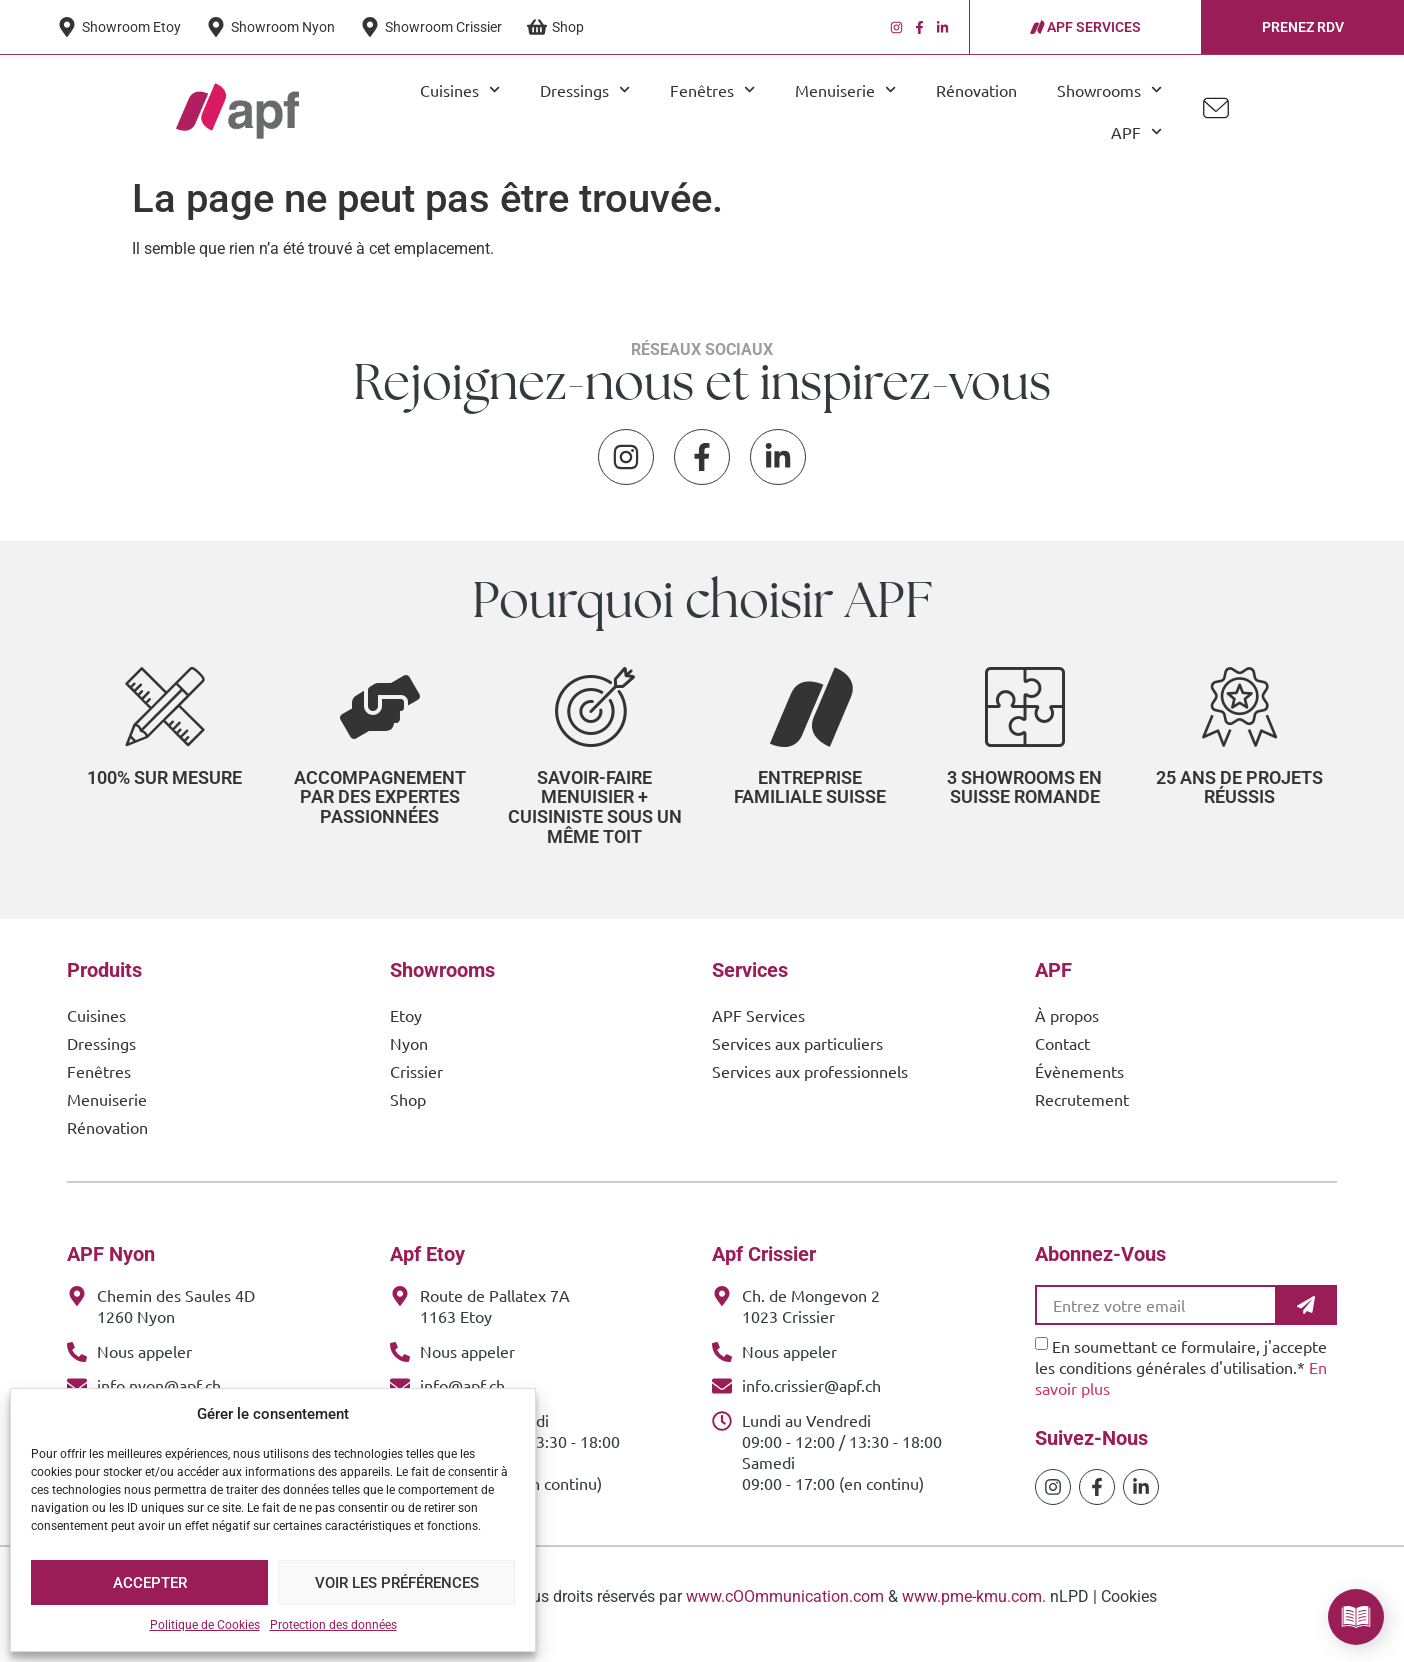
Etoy (406, 1029)
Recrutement (1082, 1113)
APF (1136, 131)
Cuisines (460, 89)
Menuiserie (845, 89)
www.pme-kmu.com (972, 1610)
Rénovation (976, 90)
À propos (1067, 1029)
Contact (1062, 1057)
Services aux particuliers (797, 1057)
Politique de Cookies (205, 1625)
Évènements (1079, 1085)
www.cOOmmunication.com (785, 1610)
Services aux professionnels (810, 1085)
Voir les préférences (397, 1583)
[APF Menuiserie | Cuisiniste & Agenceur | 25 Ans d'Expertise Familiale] (237, 111)
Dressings (585, 89)
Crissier (416, 1085)
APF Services (758, 1029)
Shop (408, 1113)
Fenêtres (712, 89)
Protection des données (333, 1625)
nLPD (1069, 1610)
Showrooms (1109, 89)
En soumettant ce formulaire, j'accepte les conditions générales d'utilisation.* (1181, 1381)
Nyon (409, 1057)
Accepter (150, 1583)
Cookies (1129, 1610)
